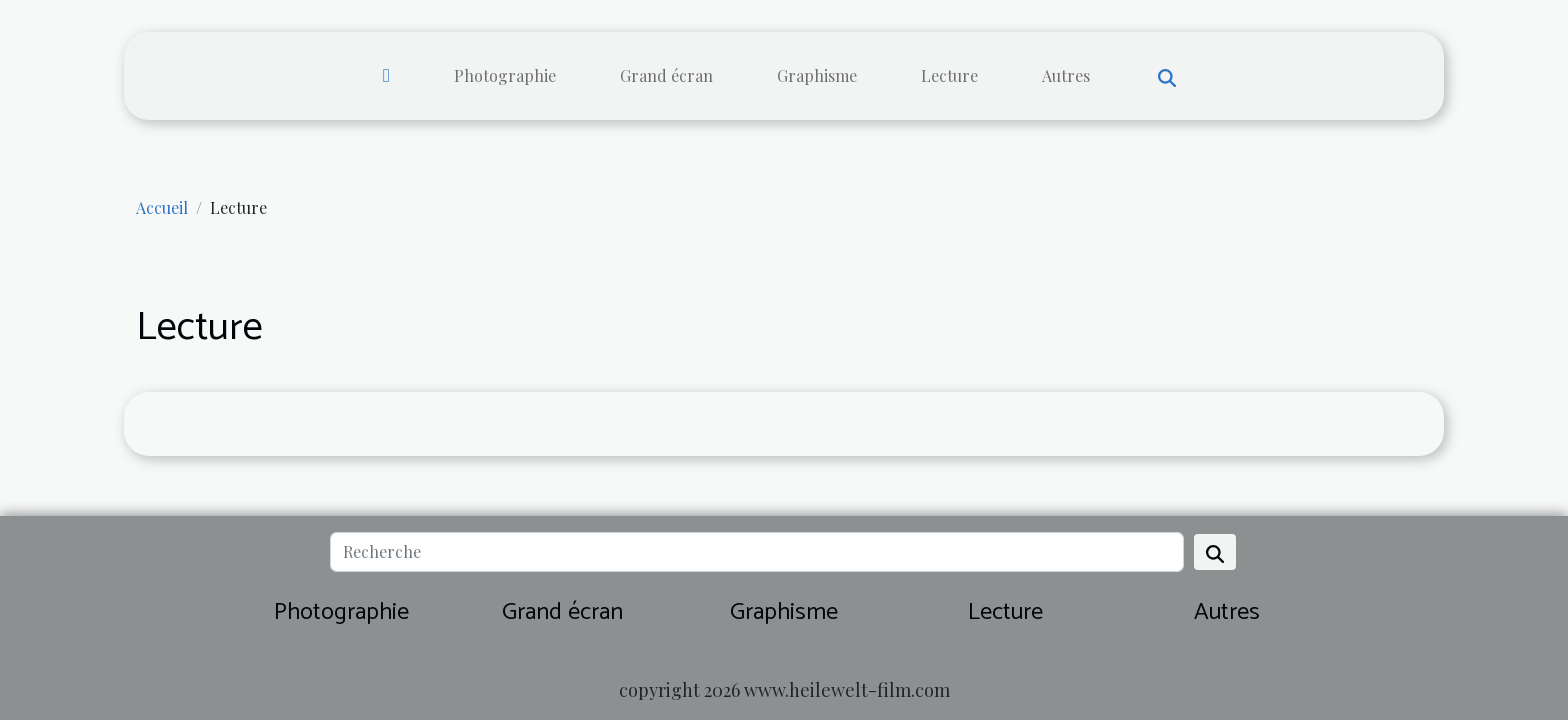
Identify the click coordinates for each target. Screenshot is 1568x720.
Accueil (162, 207)
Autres (1066, 75)
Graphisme (817, 75)
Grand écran (666, 75)
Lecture (949, 75)
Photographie (505, 75)
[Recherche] (756, 552)
